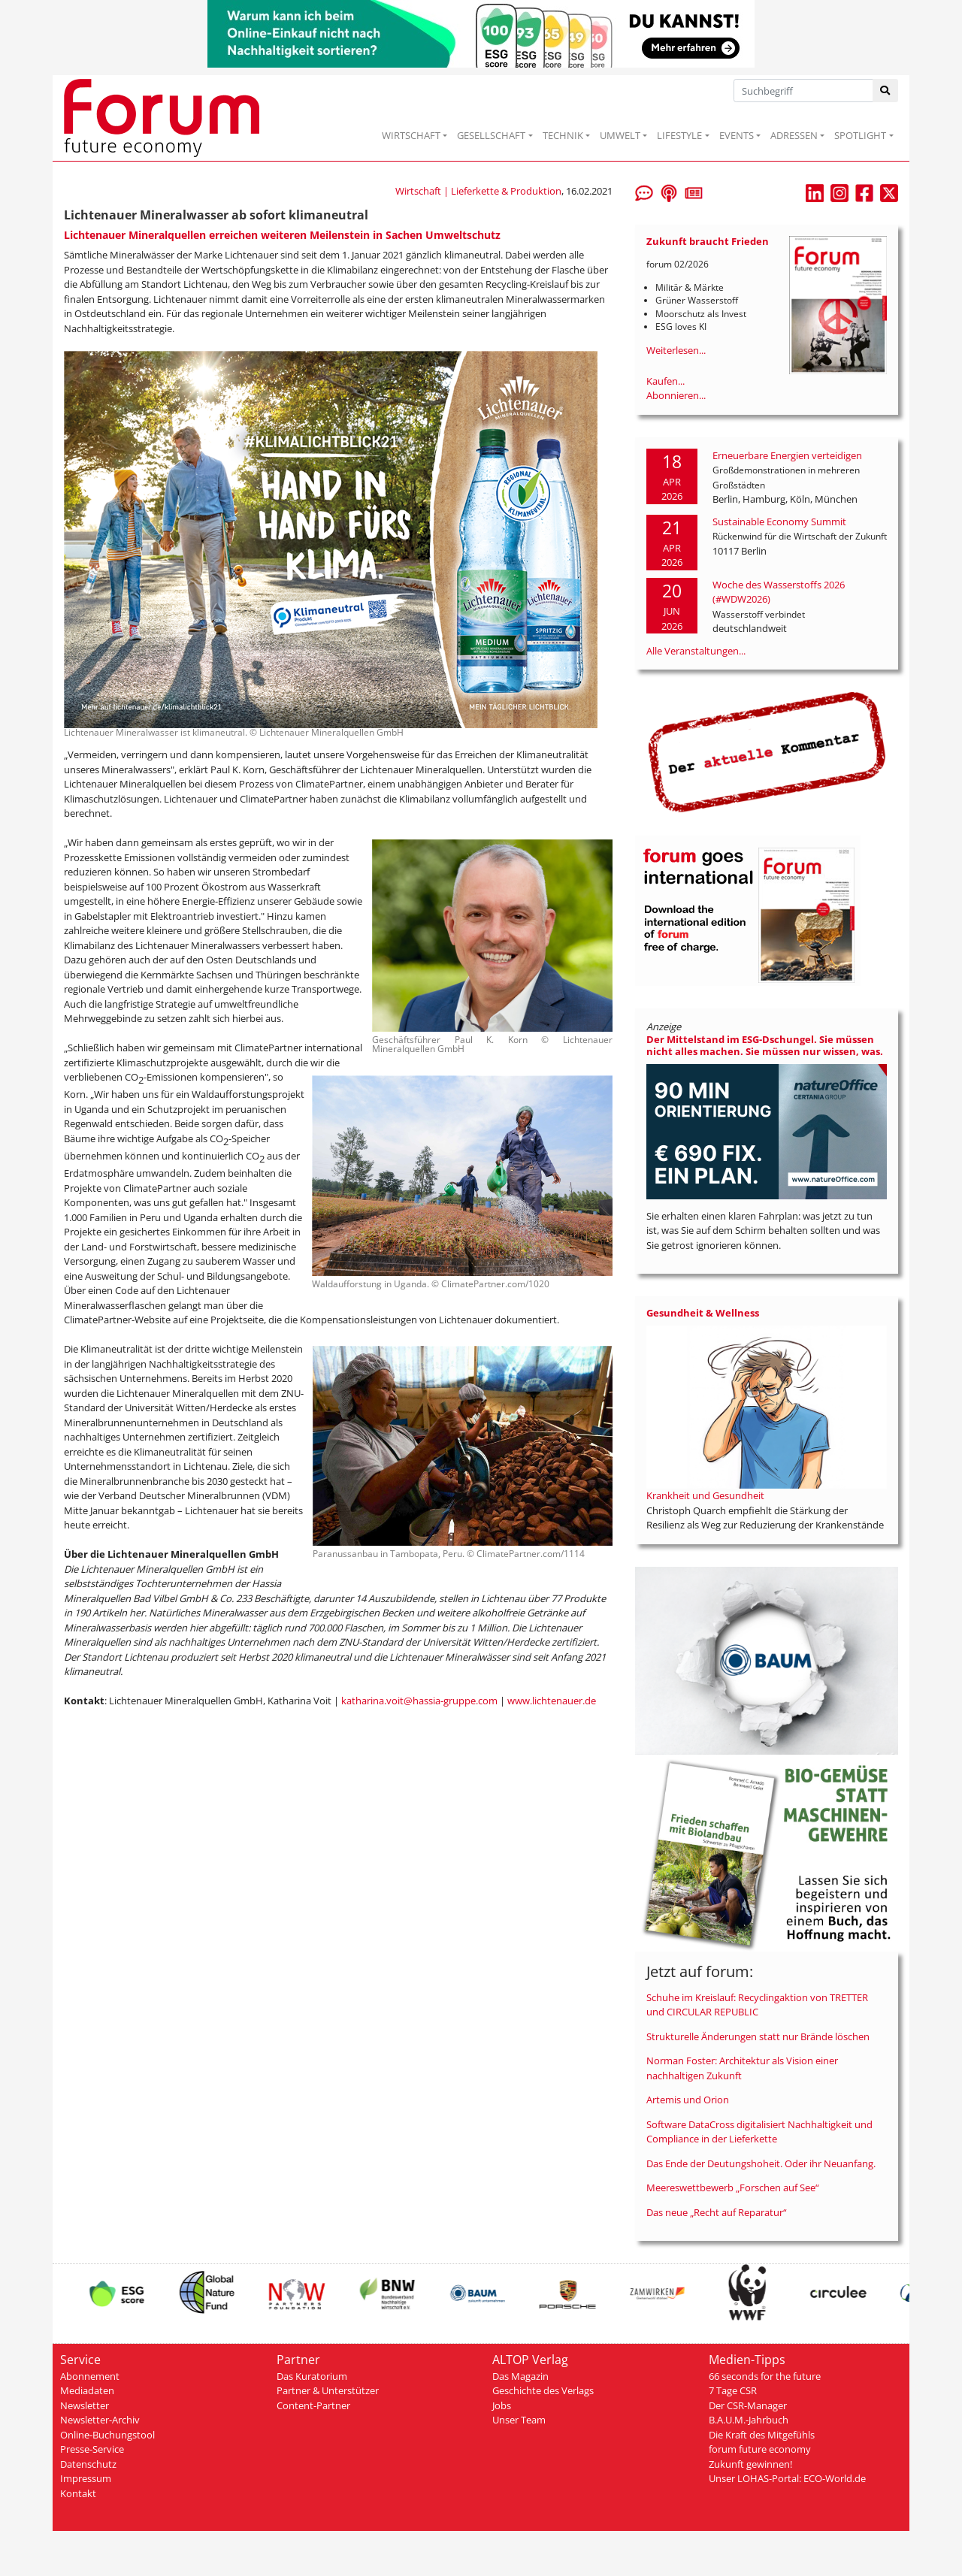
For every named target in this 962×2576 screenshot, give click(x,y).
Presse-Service (92, 2449)
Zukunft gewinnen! (750, 2464)
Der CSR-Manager (748, 2405)
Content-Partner (313, 2405)
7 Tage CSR (733, 2390)
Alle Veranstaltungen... (696, 651)
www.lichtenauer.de (551, 1700)
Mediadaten (87, 2390)
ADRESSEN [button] (794, 135)
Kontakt (78, 2493)
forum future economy (760, 2449)
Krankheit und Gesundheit (705, 1495)
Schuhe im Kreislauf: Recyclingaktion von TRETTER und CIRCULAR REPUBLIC (757, 2005)
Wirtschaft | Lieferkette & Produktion (478, 191)
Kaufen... (665, 381)
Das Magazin (520, 2376)
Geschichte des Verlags (543, 2390)
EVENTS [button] (736, 135)
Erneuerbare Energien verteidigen (787, 455)
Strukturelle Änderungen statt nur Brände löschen (758, 2036)
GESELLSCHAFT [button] (491, 135)
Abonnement (89, 2376)
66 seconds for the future (765, 2376)
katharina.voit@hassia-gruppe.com (419, 1700)
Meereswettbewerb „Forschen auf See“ (732, 2187)
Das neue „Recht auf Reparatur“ (716, 2212)
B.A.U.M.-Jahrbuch (748, 2419)
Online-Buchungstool (107, 2434)
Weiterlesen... (676, 350)
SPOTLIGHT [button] (860, 135)
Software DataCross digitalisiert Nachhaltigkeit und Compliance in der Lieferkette (759, 2132)
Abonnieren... (676, 395)
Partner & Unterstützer (328, 2390)
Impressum (85, 2478)
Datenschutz (88, 2464)
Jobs (501, 2405)
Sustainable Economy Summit (779, 521)
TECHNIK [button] (563, 135)
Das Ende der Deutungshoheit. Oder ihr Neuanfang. (761, 2163)
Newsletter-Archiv (100, 2419)
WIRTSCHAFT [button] (411, 135)
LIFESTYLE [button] (679, 135)
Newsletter (84, 2405)
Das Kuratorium (312, 2376)
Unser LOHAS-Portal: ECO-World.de (787, 2478)
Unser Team (519, 2419)
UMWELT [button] (620, 135)
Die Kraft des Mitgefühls (762, 2434)
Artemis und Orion (687, 2099)
